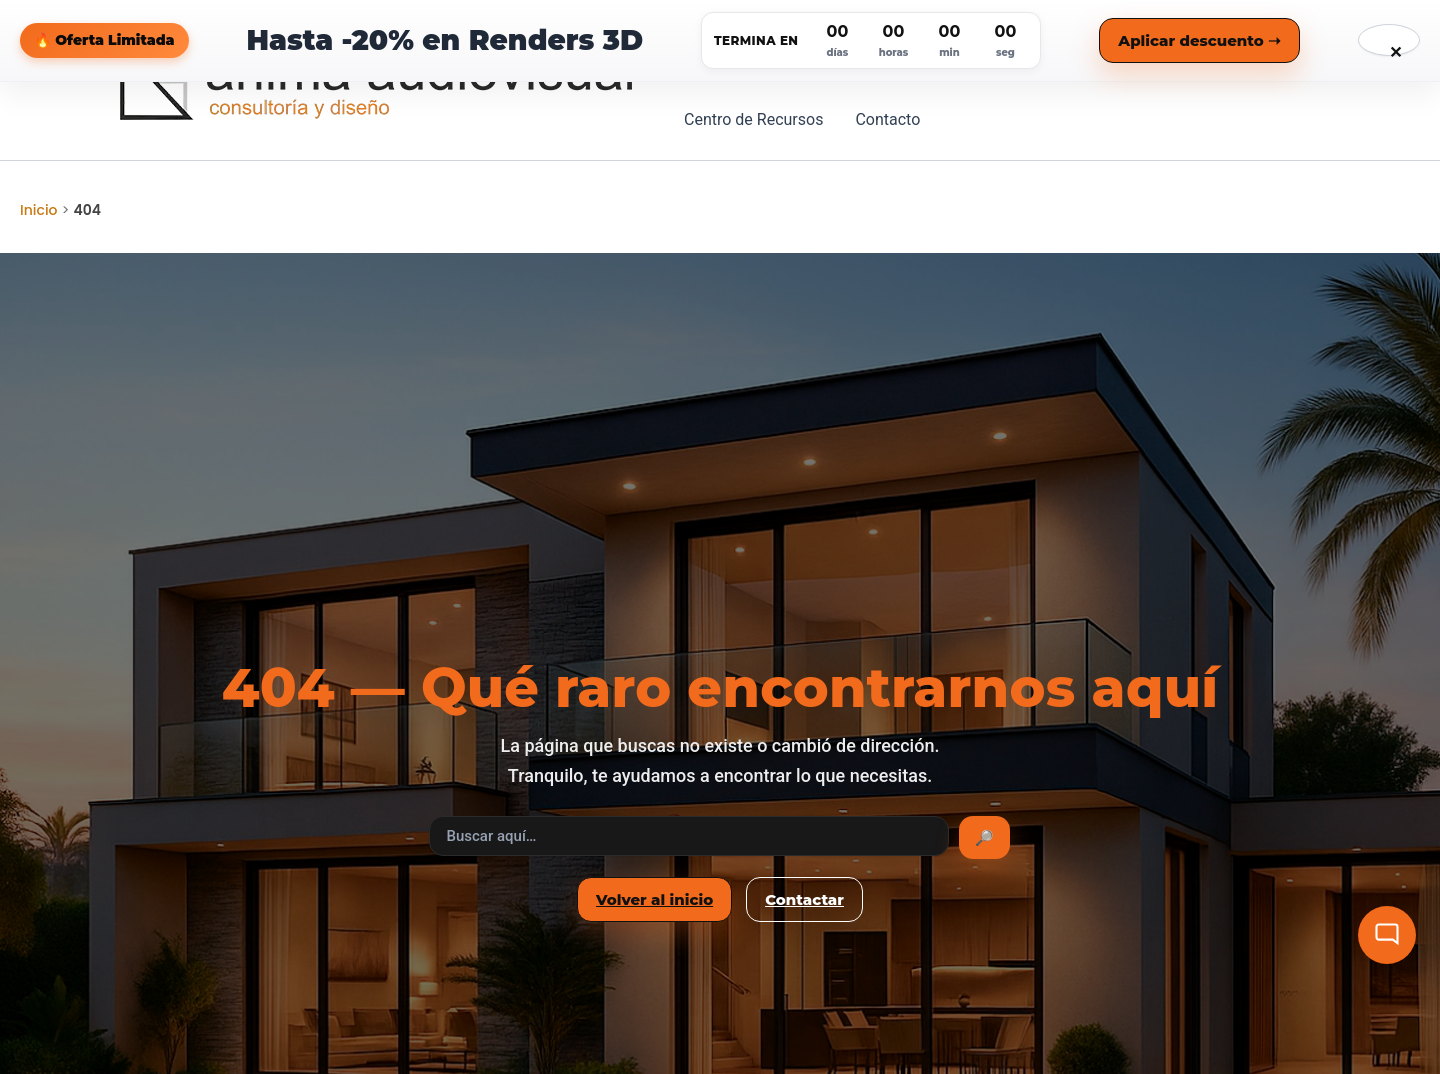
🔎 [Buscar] (984, 837)
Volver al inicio (654, 899)
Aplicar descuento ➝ (1199, 40)
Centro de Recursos (753, 119)
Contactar (804, 899)
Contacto (887, 119)
